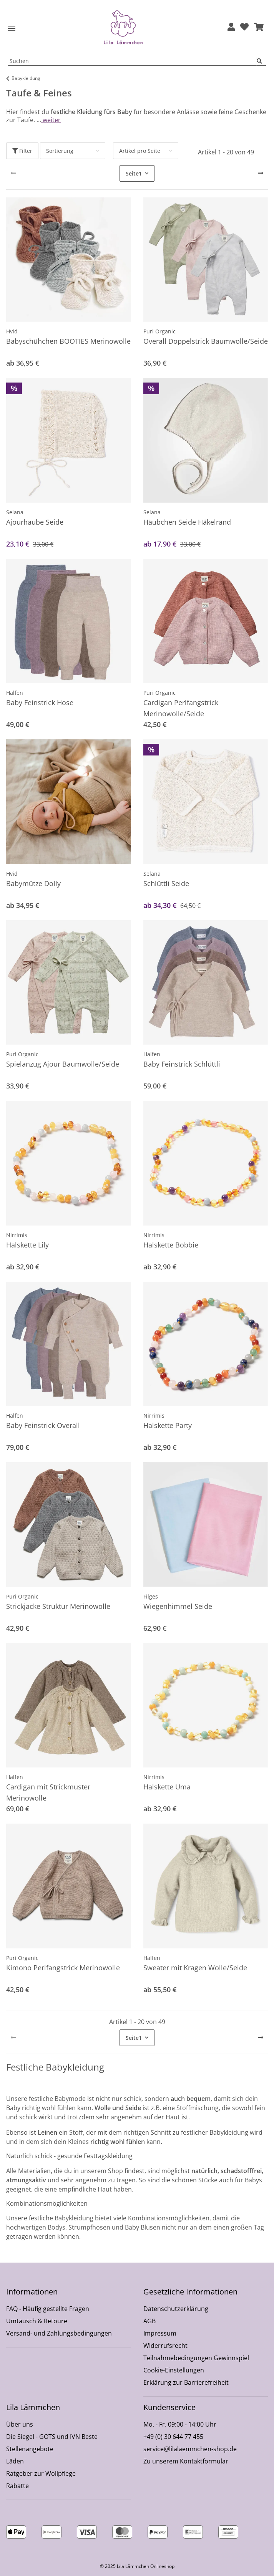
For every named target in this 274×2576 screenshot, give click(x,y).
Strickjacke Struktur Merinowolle (58, 1606)
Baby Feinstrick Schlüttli (181, 1064)
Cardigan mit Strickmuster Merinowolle (48, 1792)
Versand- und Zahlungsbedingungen (59, 2333)
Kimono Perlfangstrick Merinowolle (63, 1967)
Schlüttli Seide (166, 883)
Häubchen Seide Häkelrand (187, 522)
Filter (22, 150)
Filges (150, 1596)
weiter (51, 120)
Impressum (159, 2333)
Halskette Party (167, 1425)
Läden (15, 2461)
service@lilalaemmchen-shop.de (190, 2449)
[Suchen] (261, 61)
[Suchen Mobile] (132, 61)
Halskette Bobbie (170, 1244)
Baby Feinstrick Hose (39, 702)
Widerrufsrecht (165, 2345)
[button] (231, 27)
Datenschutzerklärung (175, 2308)
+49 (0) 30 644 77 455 (173, 2436)
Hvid (12, 331)
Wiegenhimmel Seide (177, 1606)
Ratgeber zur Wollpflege (41, 2473)
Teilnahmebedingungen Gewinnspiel (196, 2358)
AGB (149, 2321)
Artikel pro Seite (139, 150)
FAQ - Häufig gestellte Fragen (47, 2308)
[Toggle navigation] (11, 28)
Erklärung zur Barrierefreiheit (186, 2382)
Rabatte (17, 2486)
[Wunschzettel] (244, 27)
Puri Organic (159, 331)
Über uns (19, 2424)
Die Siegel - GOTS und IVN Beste (52, 2436)
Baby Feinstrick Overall (43, 1425)
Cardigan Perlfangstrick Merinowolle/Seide (180, 708)
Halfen (14, 692)
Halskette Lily (27, 1244)
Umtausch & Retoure (36, 2321)
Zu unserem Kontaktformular (185, 2461)
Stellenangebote (29, 2449)
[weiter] (260, 173)
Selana (14, 512)
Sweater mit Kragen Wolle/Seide (195, 1967)
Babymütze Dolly (33, 883)
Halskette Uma (167, 1786)
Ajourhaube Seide (34, 522)
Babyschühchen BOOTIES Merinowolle (68, 341)
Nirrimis (16, 1235)
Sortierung (59, 150)
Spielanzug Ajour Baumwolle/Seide (62, 1064)
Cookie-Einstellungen (173, 2370)
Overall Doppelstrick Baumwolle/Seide (205, 341)
